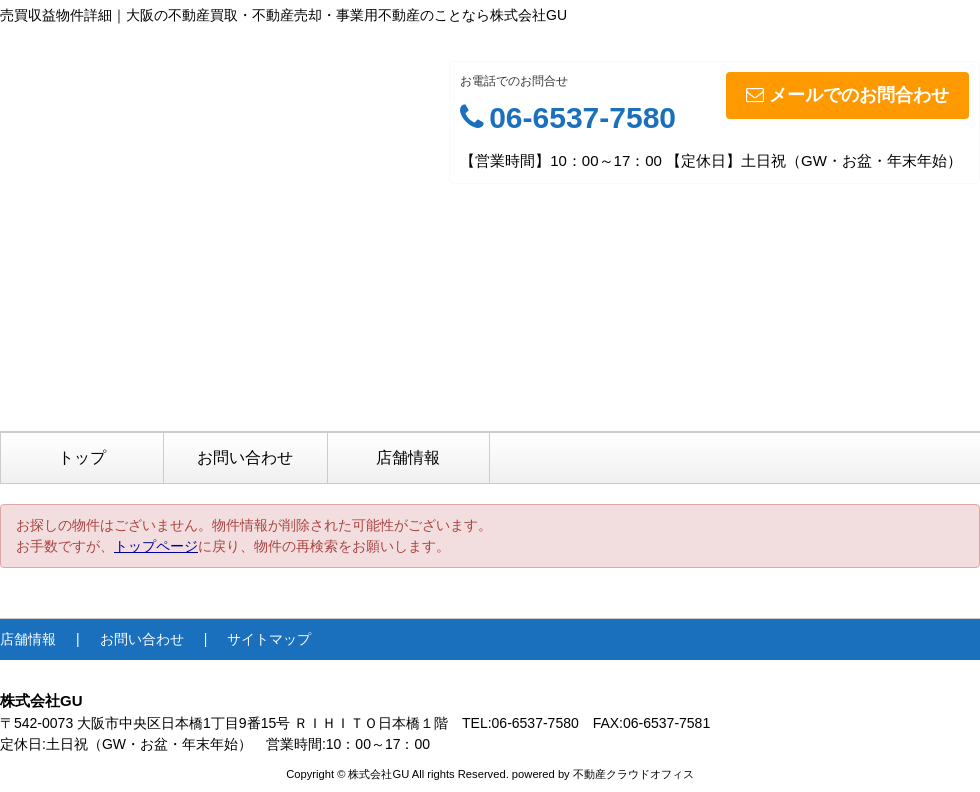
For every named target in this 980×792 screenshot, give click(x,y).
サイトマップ (269, 639)
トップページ (156, 546)
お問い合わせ (245, 457)
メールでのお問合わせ (847, 95)
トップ (82, 457)
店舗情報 (408, 457)
